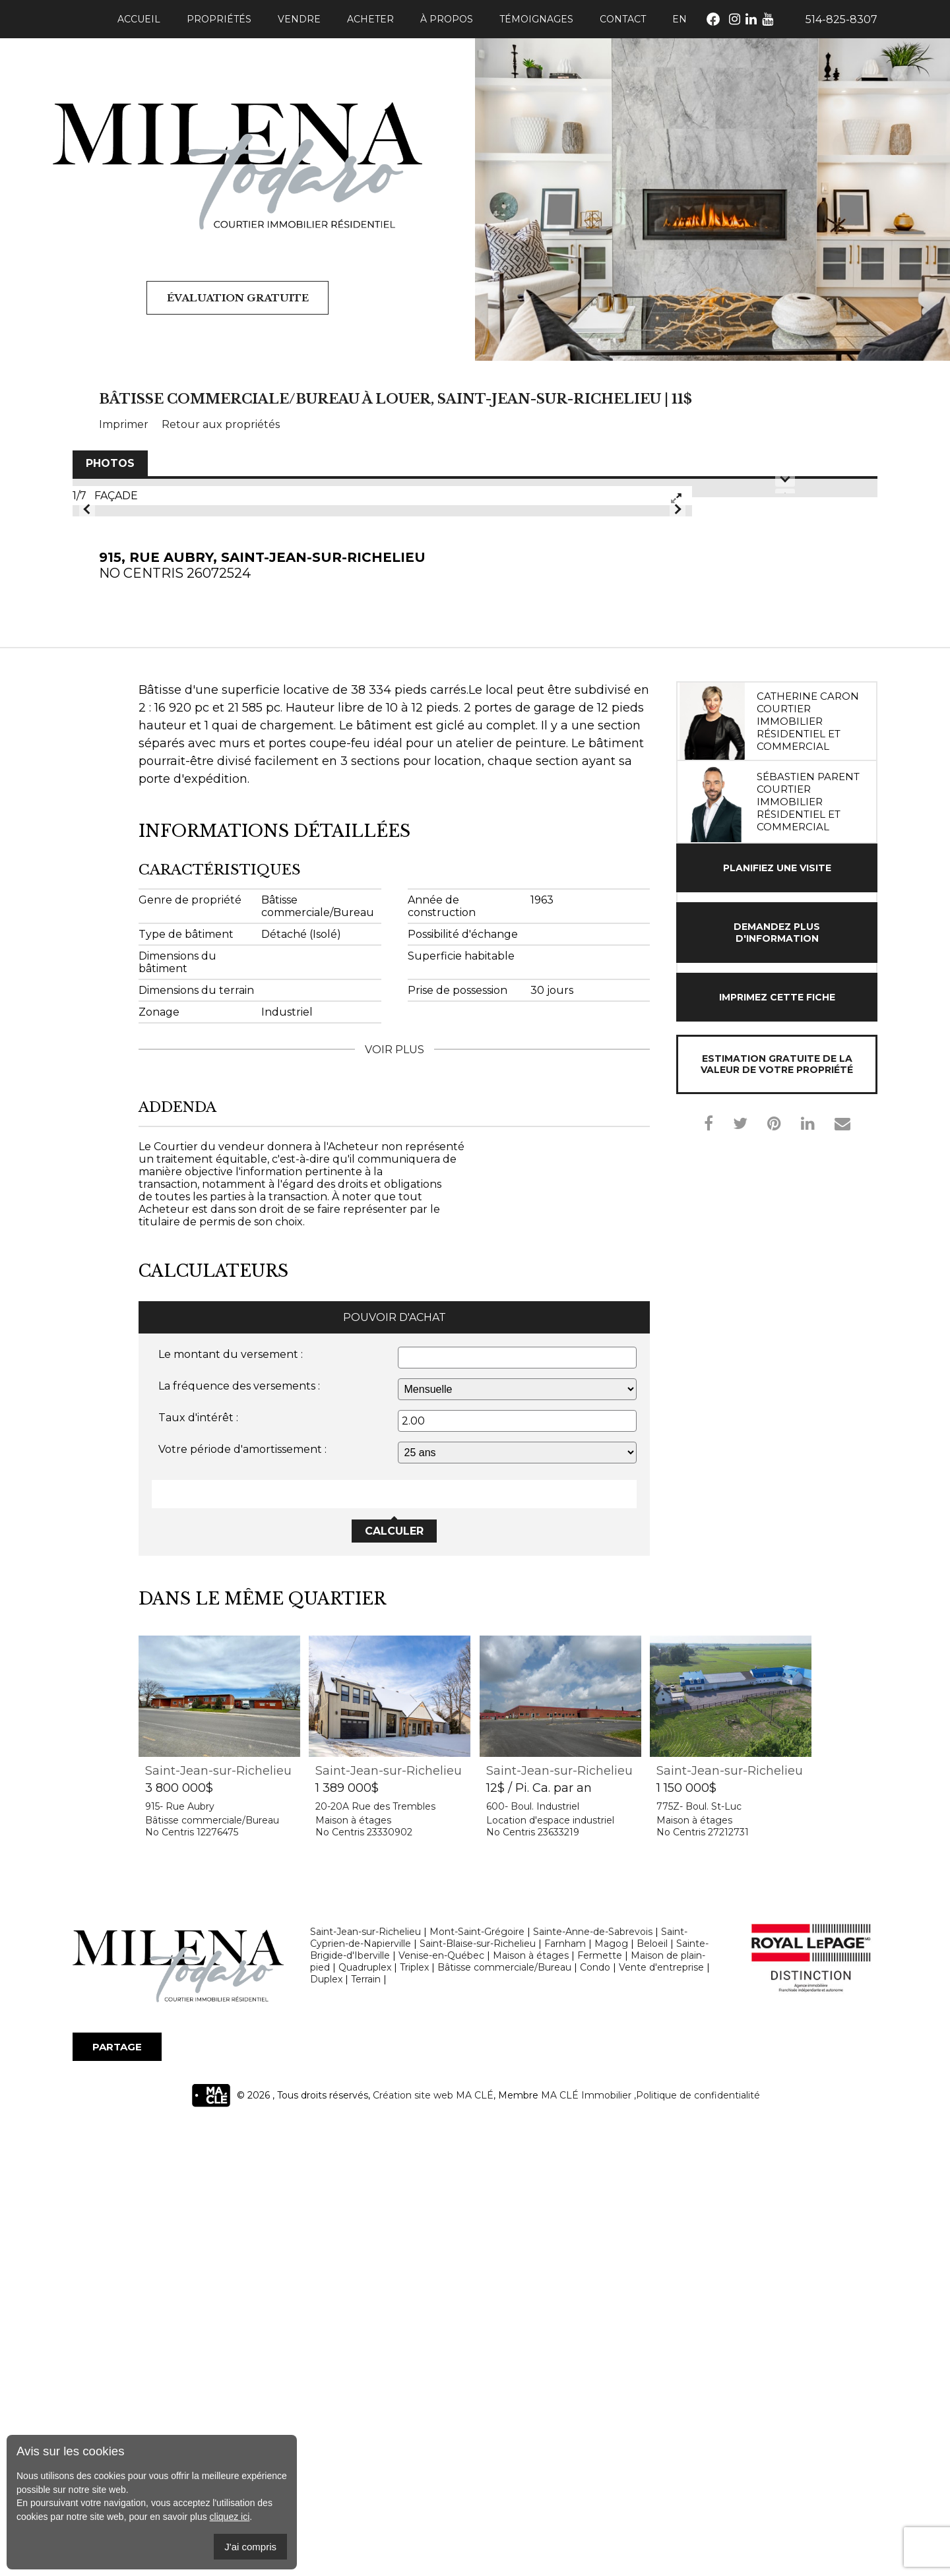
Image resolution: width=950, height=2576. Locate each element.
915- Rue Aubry (179, 2259)
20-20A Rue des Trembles (375, 2259)
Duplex (326, 2432)
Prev (87, 735)
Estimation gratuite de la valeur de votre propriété (777, 1517)
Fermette (599, 2408)
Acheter (370, 19)
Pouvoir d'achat (394, 1770)
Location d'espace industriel (550, 2273)
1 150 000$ (686, 2241)
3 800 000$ (179, 2241)
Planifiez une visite (777, 1321)
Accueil (138, 19)
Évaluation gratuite (237, 297)
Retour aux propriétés (221, 424)
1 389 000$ (347, 2241)
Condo (595, 2420)
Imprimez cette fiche (777, 1450)
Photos (110, 463)
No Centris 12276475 (191, 2285)
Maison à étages (353, 2273)
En (679, 19)
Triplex (414, 2420)
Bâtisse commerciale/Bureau (212, 2273)
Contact (623, 19)
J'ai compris (250, 2546)
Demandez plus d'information (777, 1385)
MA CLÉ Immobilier (586, 2548)
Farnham (565, 2397)
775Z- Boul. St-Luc (699, 2259)
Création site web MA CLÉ (433, 2548)
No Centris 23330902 (363, 2285)
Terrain (366, 2432)
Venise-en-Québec (441, 2408)
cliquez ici (230, 2516)
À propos (446, 19)
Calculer (394, 1984)
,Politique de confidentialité (697, 2548)
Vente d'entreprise (661, 2420)
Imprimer (123, 424)
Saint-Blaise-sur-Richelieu (478, 2397)
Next (677, 735)
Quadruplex (364, 2420)
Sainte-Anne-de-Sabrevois (592, 2385)
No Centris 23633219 (532, 2285)
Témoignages (536, 19)
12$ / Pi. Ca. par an (539, 2241)
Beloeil (652, 2397)
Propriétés (219, 19)
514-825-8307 (841, 19)
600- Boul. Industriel (532, 2259)
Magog (611, 2397)
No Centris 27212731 (702, 2285)
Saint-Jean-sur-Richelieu (218, 2224)
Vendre (299, 19)
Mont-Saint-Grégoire (476, 2385)
